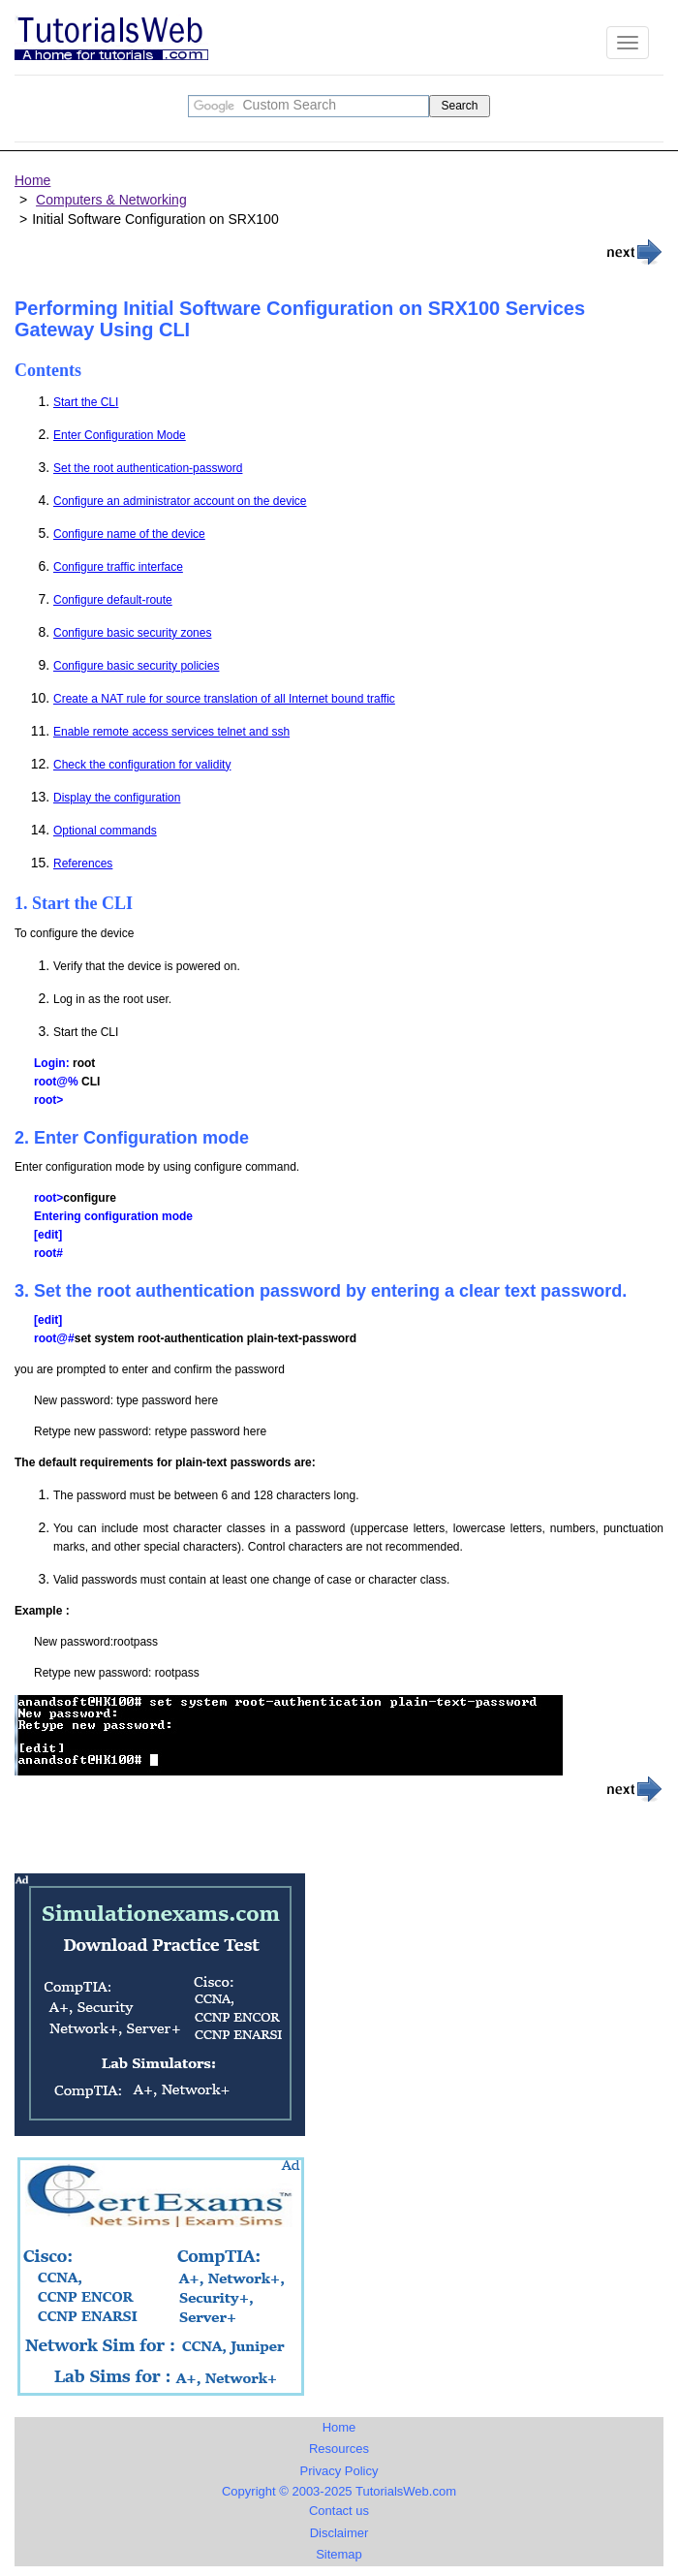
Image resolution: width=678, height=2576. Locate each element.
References (82, 863)
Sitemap (339, 2554)
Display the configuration (116, 797)
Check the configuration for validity (142, 764)
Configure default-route (112, 600)
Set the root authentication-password (147, 468)
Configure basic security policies (136, 666)
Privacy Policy (339, 2471)
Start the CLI (85, 402)
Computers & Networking (111, 199)
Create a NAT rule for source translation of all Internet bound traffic (224, 699)
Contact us (339, 2510)
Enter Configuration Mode (119, 435)
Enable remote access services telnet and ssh (171, 731)
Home (32, 180)
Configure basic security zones (132, 633)
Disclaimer (339, 2533)
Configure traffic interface (118, 567)
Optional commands (105, 830)
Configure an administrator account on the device (180, 501)
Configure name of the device (129, 534)
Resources (339, 2448)
